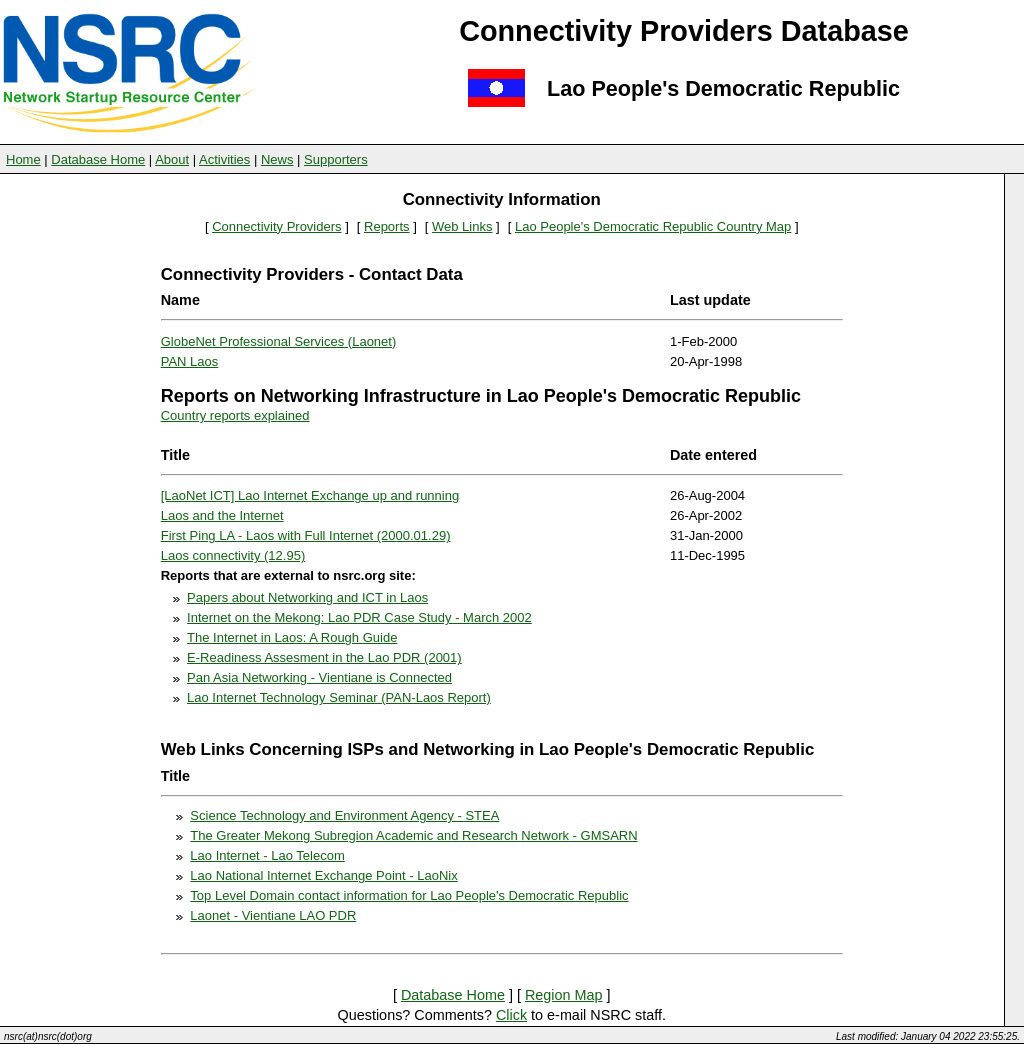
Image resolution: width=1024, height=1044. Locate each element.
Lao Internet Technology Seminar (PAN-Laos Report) (339, 697)
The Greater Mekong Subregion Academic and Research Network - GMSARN (413, 835)
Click (511, 1015)
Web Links (462, 226)
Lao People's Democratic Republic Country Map (653, 226)
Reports (387, 226)
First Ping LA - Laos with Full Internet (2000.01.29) (306, 535)
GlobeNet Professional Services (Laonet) (279, 341)
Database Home (98, 159)
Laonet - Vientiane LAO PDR (273, 915)
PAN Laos (190, 361)
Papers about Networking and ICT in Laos (307, 597)
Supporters (336, 159)
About (172, 159)
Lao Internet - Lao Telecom (267, 855)
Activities (224, 159)
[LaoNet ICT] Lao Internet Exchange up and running (310, 495)
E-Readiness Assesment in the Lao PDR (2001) (324, 657)
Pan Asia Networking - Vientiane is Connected (319, 677)
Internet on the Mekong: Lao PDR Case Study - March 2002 (359, 617)
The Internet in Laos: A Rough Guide (292, 637)
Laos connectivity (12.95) (233, 555)
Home (23, 159)
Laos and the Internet (222, 515)
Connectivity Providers (276, 226)
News (277, 159)
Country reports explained (235, 415)
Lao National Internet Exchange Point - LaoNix (323, 875)
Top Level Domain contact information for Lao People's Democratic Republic (409, 895)
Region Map (564, 995)
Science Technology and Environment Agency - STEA (344, 815)
